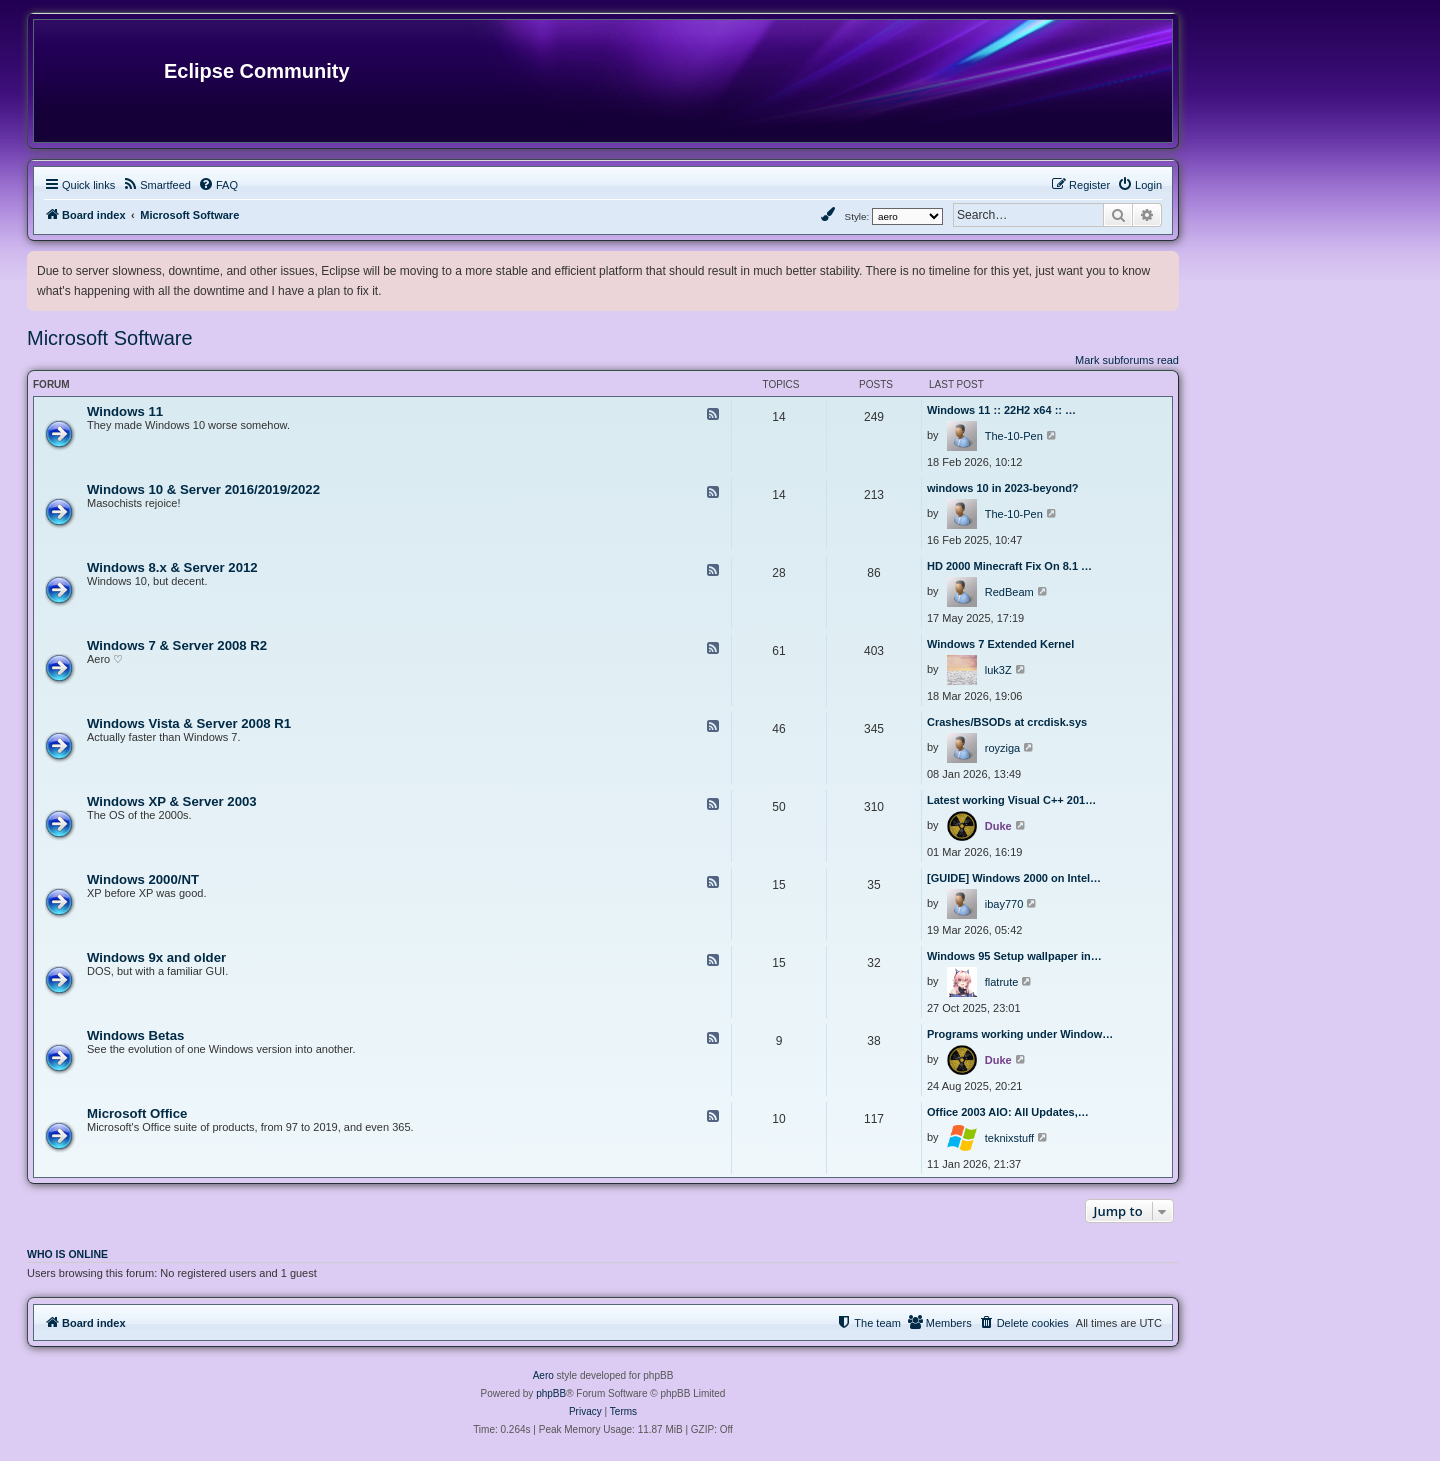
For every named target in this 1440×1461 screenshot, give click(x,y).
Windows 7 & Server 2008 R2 (177, 645)
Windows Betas (135, 1035)
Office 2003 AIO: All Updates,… (1008, 1112)
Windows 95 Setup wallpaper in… (1014, 956)
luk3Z (998, 670)
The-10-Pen (1014, 436)
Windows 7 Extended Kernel (1000, 644)
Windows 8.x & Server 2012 (172, 567)
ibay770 (1004, 904)
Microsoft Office (137, 1113)
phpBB (551, 1393)
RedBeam (1009, 592)
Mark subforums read (1127, 360)
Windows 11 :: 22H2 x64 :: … (1001, 410)
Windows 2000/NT (143, 879)
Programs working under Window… (1020, 1034)
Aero (543, 1375)
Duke (998, 826)
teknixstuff (1009, 1138)
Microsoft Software (110, 338)
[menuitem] (156, 185)
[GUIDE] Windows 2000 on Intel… (1014, 878)
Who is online (67, 1254)
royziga (1002, 748)
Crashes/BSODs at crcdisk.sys (1007, 722)
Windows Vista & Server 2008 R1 (189, 723)
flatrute (1002, 982)
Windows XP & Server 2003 (172, 801)
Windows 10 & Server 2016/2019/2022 (203, 489)
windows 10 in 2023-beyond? (1003, 488)
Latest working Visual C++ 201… (1011, 800)
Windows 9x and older (156, 957)
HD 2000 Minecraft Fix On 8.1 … (1009, 566)
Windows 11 (125, 411)
